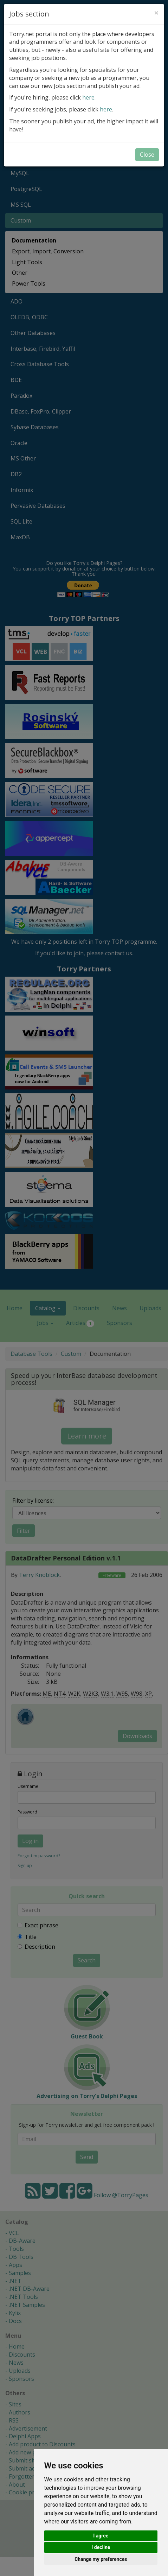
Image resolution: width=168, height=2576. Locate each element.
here (88, 97)
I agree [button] (100, 2536)
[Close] (156, 12)
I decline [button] (100, 2547)
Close (147, 154)
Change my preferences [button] (101, 2559)
